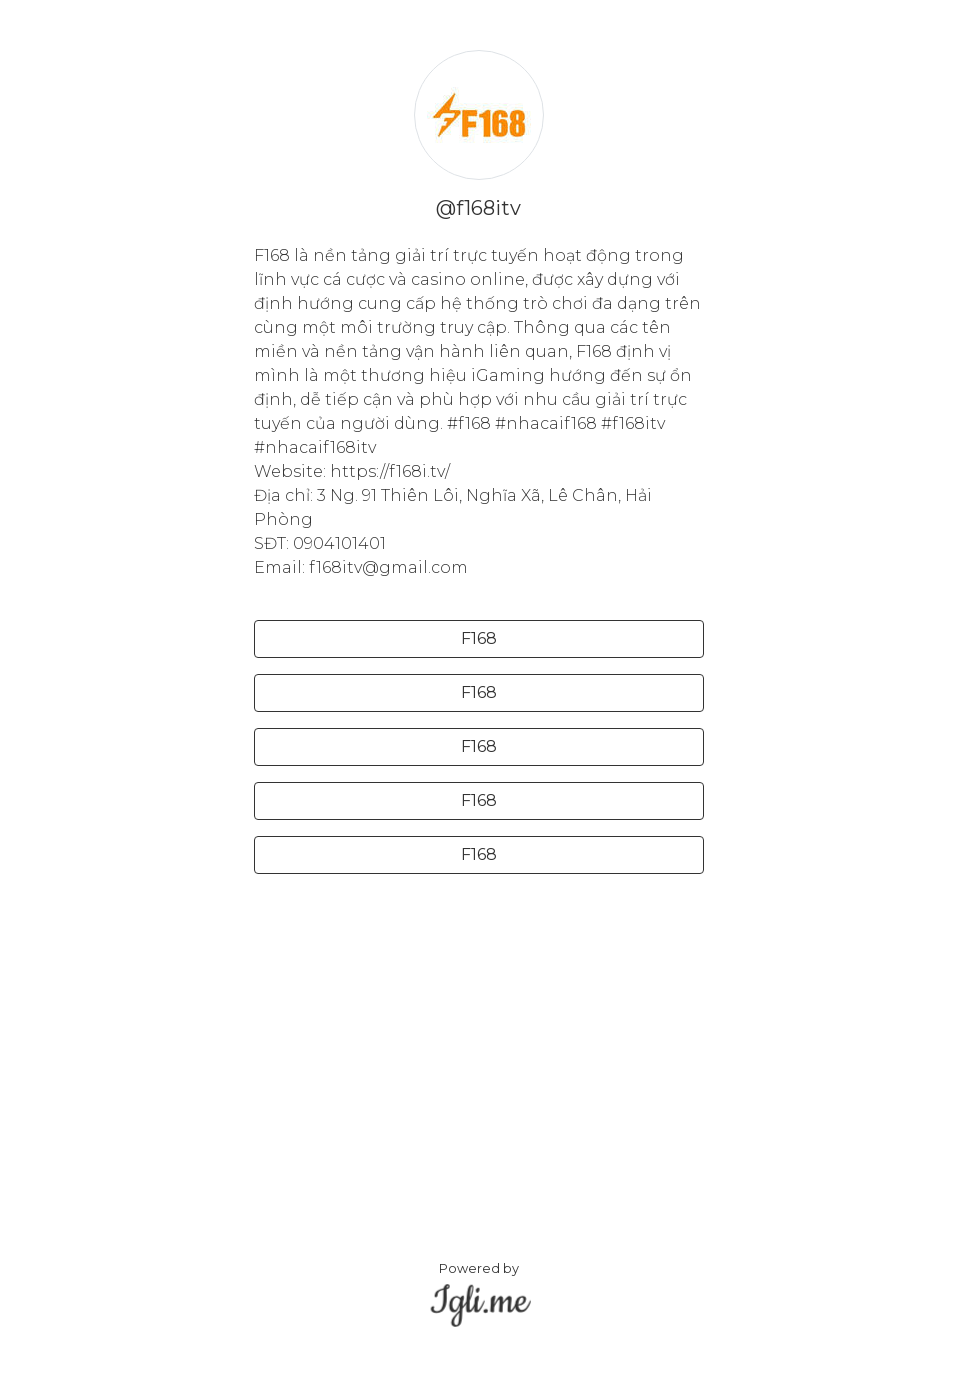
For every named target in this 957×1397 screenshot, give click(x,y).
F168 (479, 638)
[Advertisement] (479, 1030)
